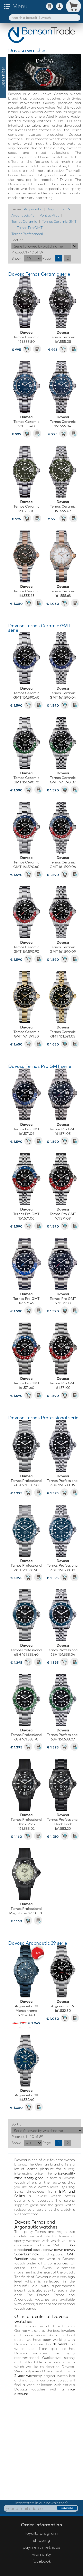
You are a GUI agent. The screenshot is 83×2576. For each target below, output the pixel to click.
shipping (41, 2540)
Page (46, 258)
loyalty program (41, 2533)
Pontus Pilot (49, 215)
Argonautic (33, 209)
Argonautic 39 (58, 209)
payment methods (41, 2547)
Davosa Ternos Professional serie (43, 1417)
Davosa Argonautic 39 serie (37, 1943)
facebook (41, 2561)
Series (16, 209)
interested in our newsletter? (41, 2503)
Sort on (17, 240)
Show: (16, 258)
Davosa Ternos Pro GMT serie (39, 1066)
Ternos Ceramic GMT (59, 221)
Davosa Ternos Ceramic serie (39, 274)
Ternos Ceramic (24, 221)
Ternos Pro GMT (30, 227)
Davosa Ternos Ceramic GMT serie (39, 628)
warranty (41, 2554)
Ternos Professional (27, 234)
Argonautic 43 (22, 215)
